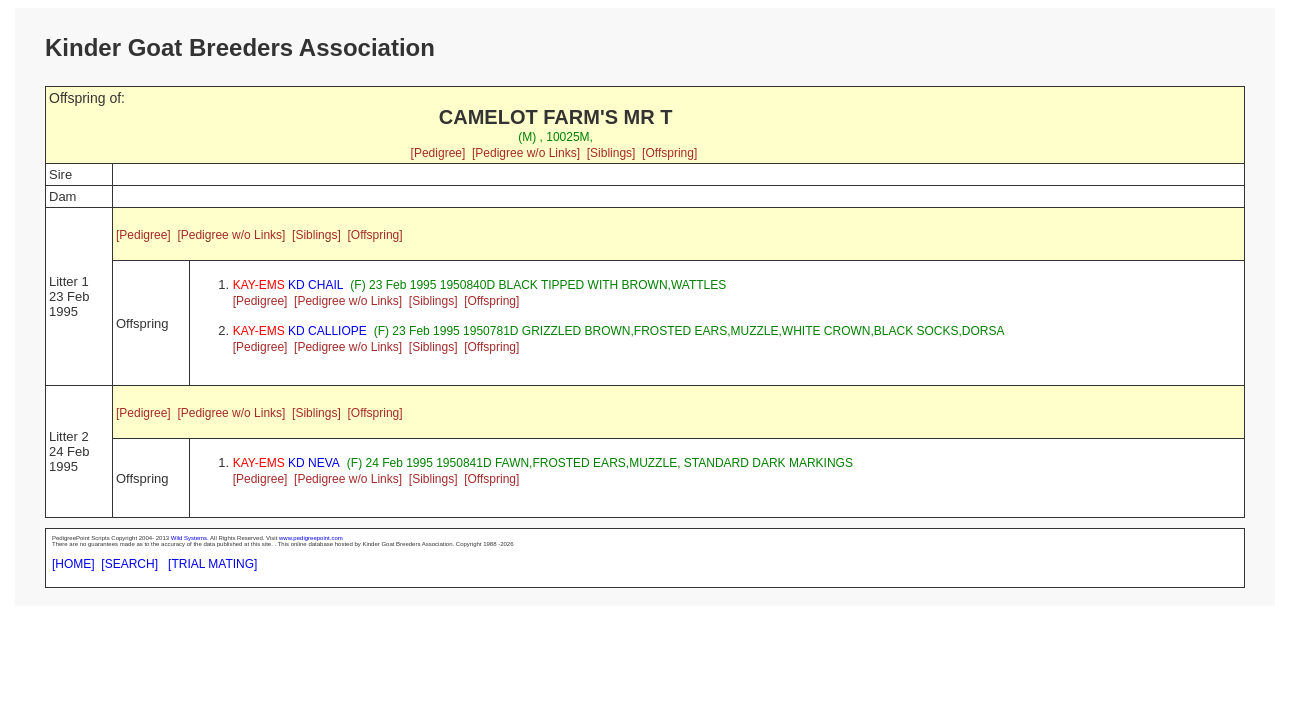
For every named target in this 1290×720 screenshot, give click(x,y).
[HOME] (73, 564)
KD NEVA (286, 463)
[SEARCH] (129, 564)
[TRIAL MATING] (212, 564)
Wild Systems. (190, 538)
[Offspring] (669, 153)
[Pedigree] (438, 153)
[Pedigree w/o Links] (526, 153)
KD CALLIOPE (300, 331)
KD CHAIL (288, 285)
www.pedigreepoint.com (311, 538)
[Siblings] (611, 153)
